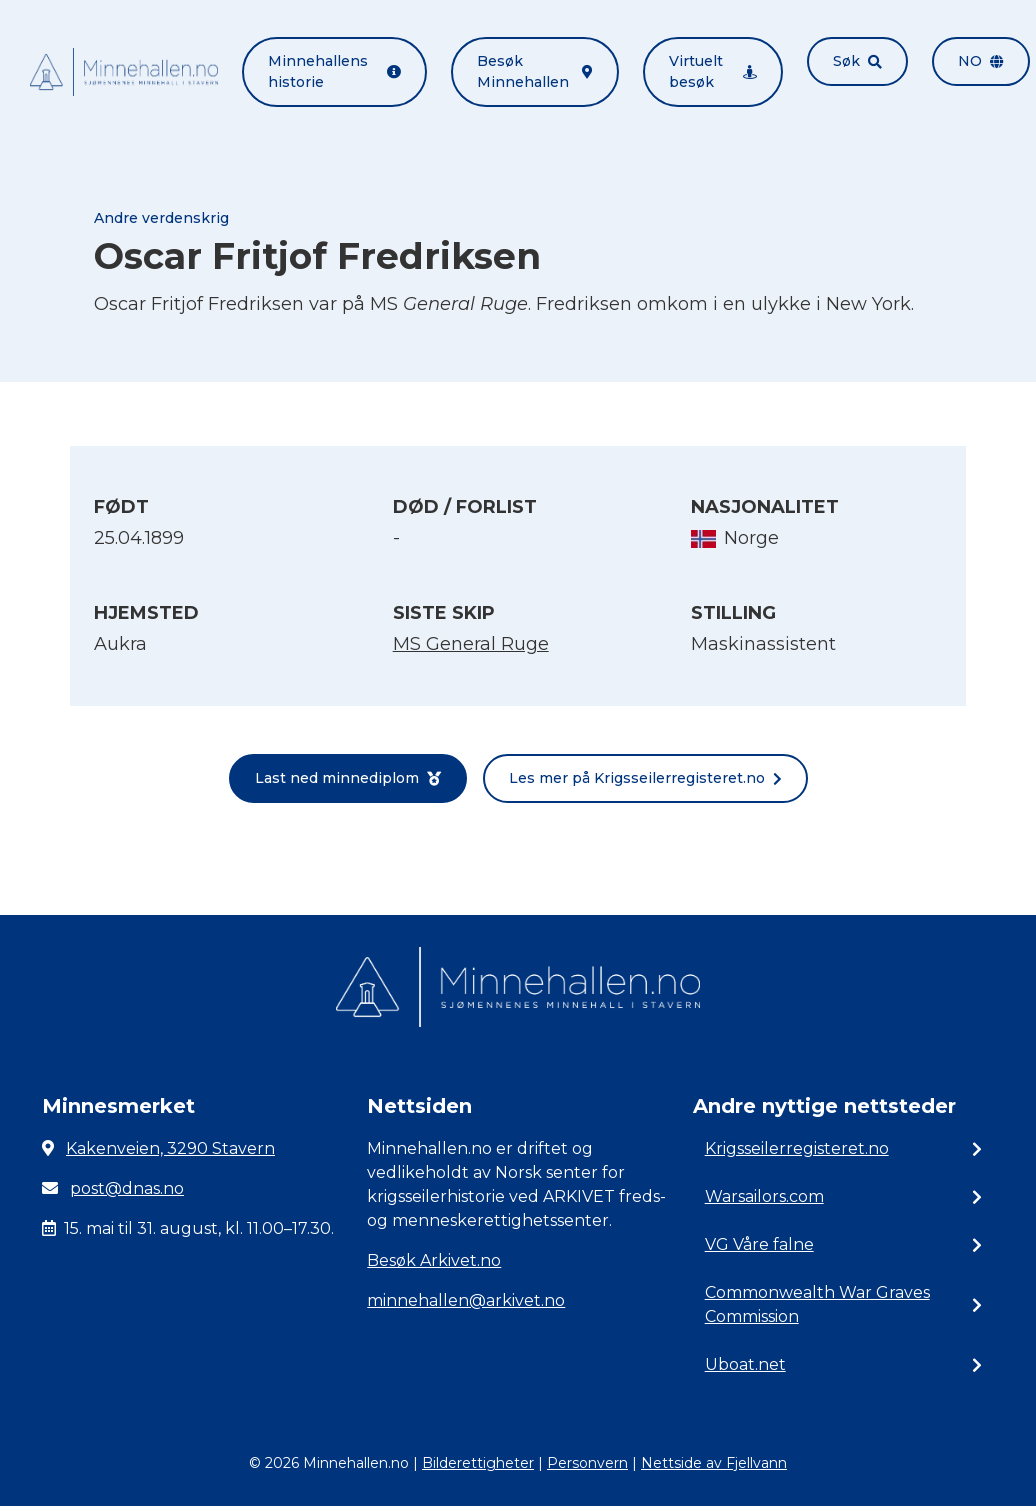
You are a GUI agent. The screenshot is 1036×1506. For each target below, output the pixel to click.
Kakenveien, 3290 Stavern (170, 1148)
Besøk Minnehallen (535, 71)
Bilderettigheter (478, 1463)
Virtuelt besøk (713, 71)
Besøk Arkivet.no (434, 1260)
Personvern (587, 1463)
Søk (857, 61)
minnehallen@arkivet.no (466, 1300)
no (981, 61)
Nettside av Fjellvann (714, 1463)
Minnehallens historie (334, 71)
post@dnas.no (127, 1188)
